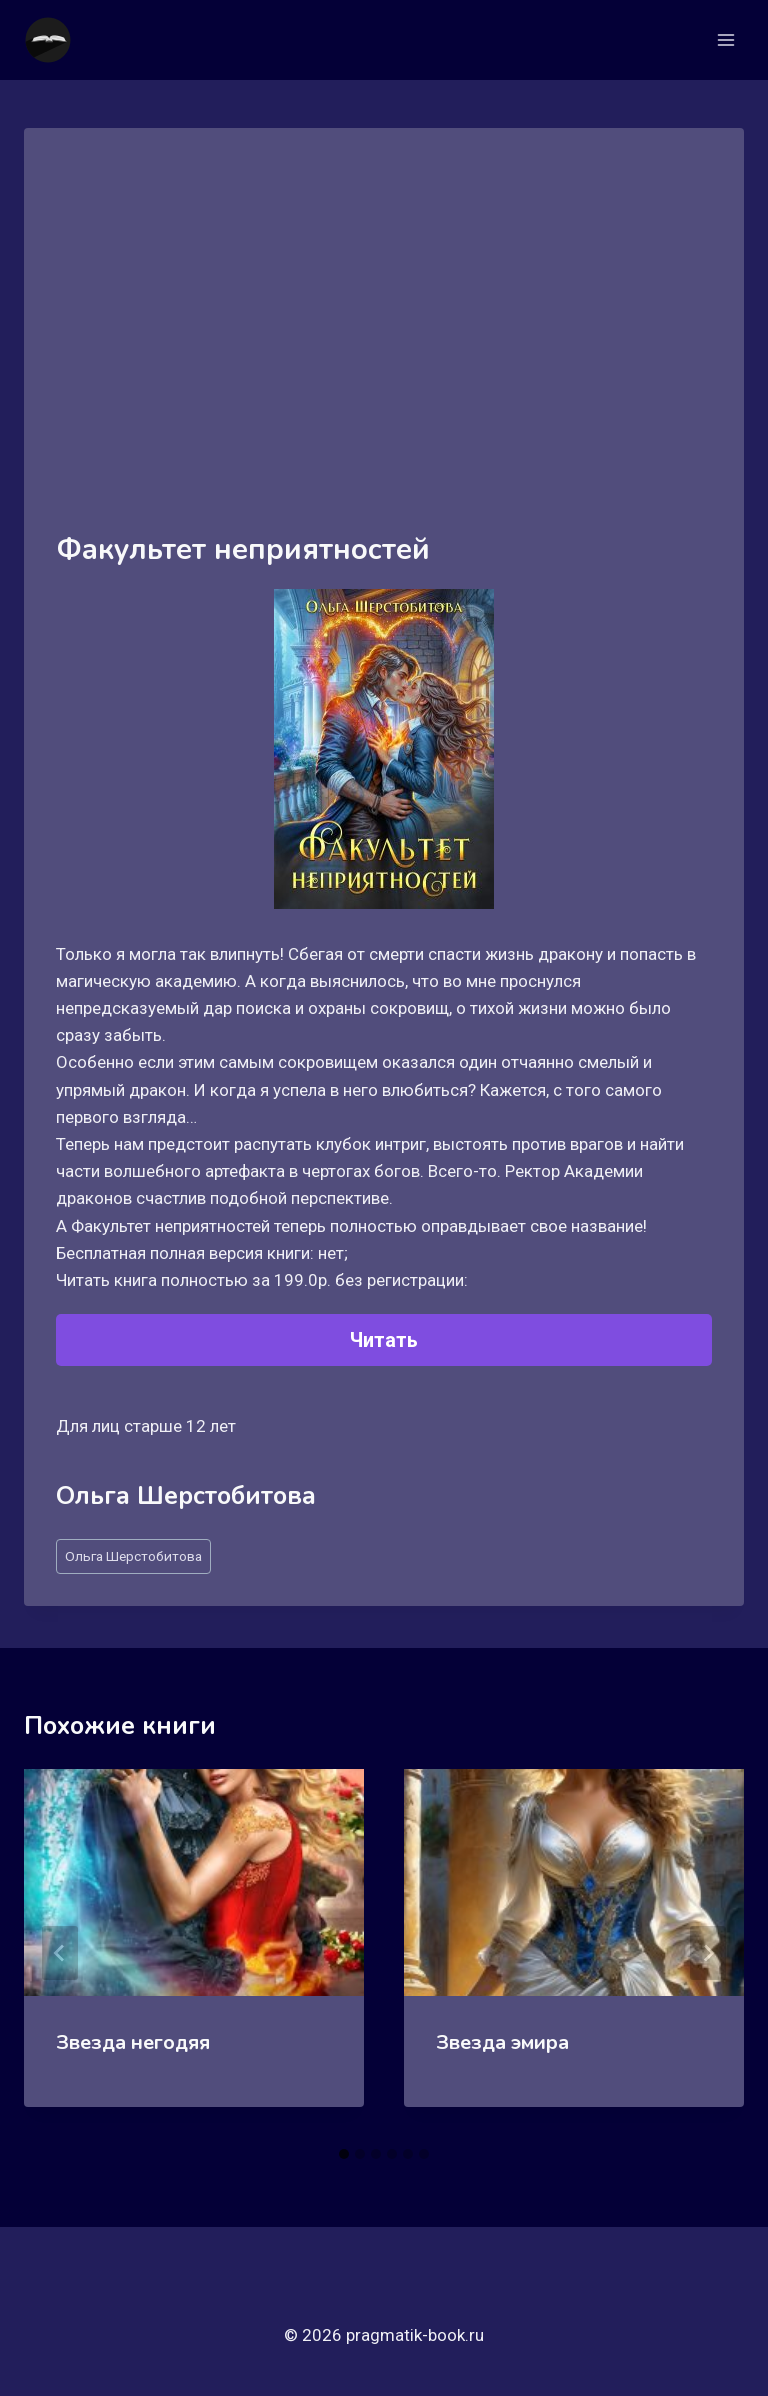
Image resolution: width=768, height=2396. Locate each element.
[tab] (344, 2154)
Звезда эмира (502, 2042)
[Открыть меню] (725, 39)
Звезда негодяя (133, 2042)
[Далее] (708, 1953)
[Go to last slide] (60, 1953)
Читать (384, 1340)
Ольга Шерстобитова (133, 1556)
